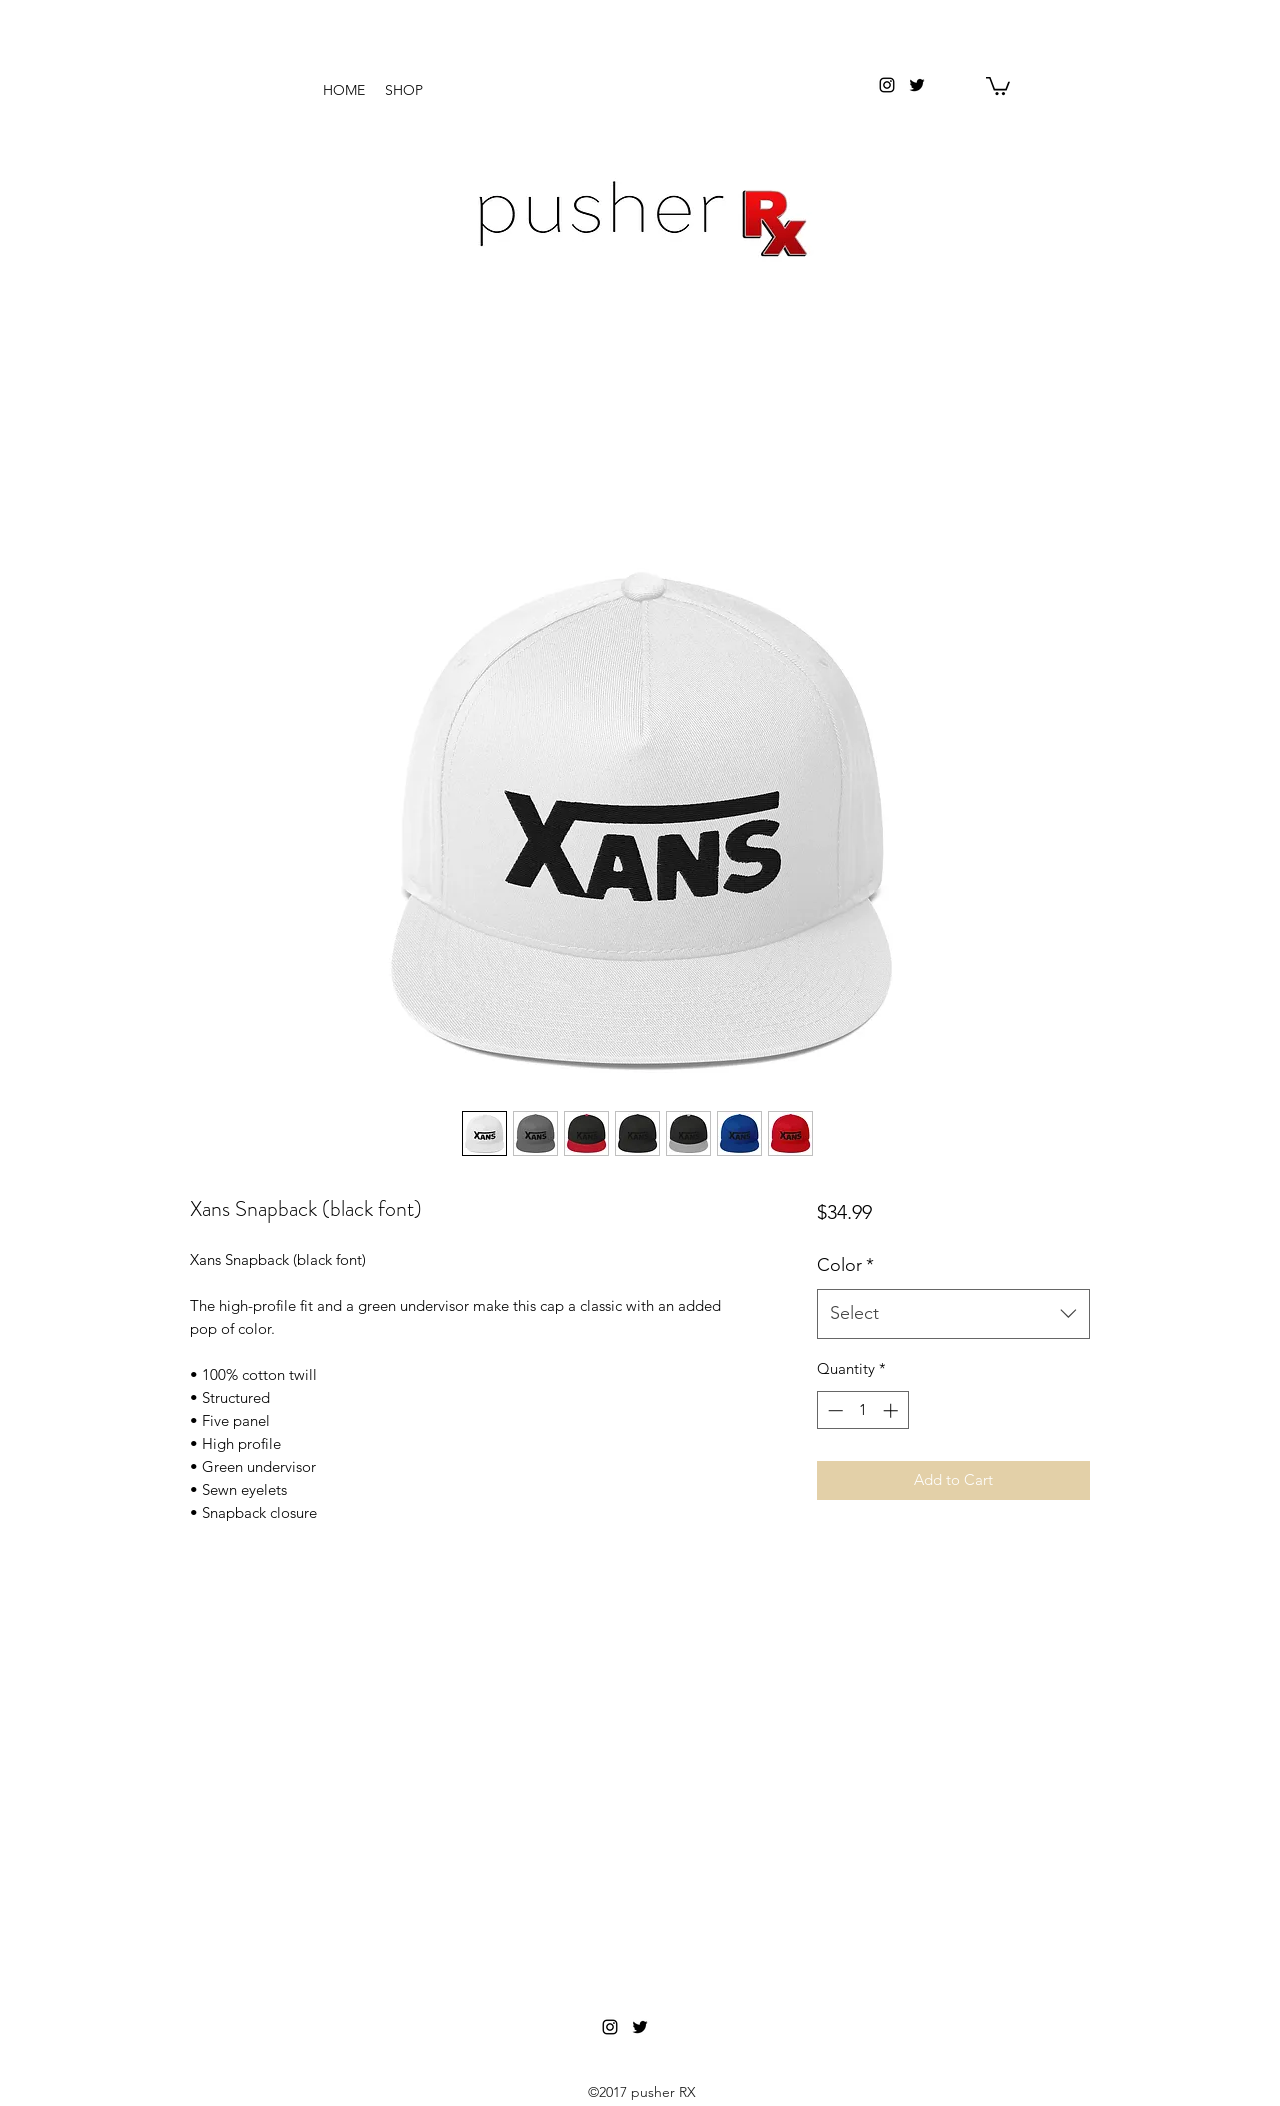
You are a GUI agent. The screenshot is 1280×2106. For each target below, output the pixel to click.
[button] (998, 85)
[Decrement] (833, 1410)
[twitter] (917, 85)
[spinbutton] (862, 1410)
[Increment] (892, 1410)
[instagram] (887, 85)
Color (845, 1265)
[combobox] (953, 1314)
